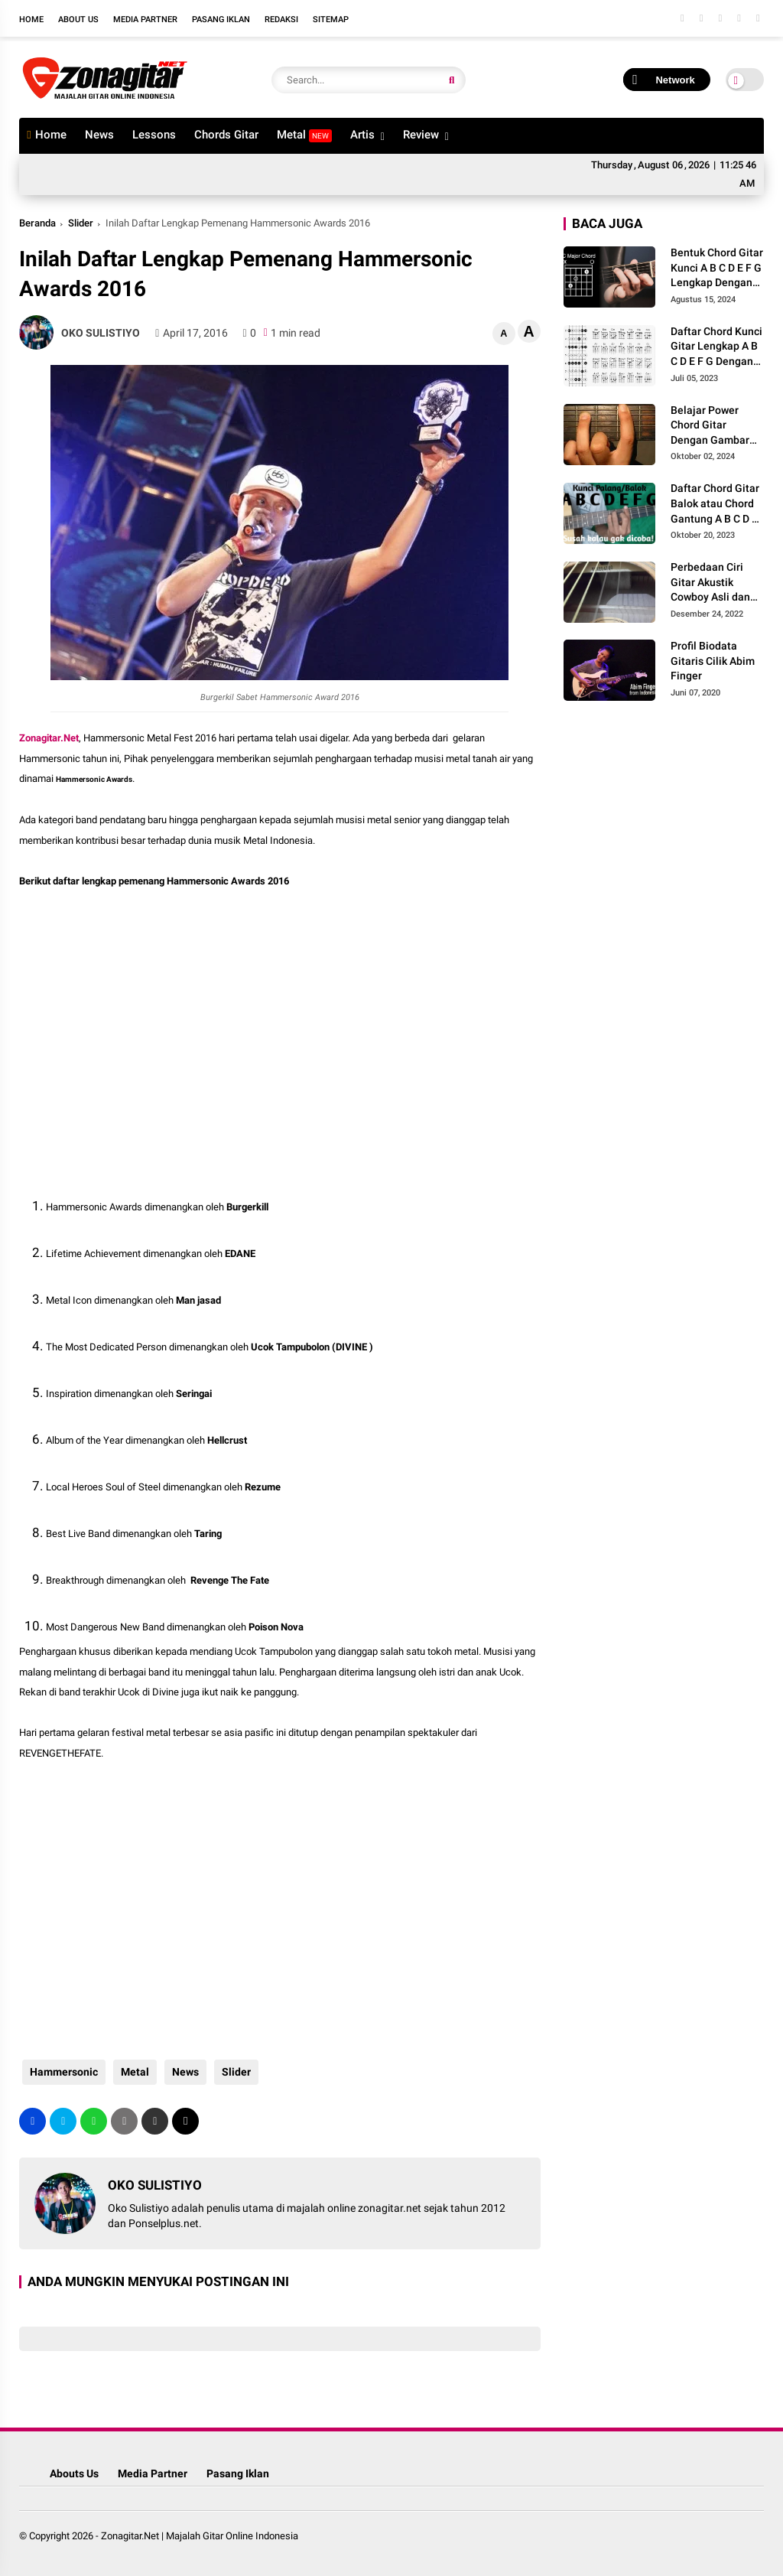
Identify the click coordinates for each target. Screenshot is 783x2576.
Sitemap (331, 19)
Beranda (37, 223)
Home (31, 19)
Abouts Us (74, 2473)
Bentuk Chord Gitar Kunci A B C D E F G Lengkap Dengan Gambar (717, 268)
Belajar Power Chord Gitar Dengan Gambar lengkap (710, 426)
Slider (80, 223)
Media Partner (145, 19)
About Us (78, 19)
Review (421, 135)
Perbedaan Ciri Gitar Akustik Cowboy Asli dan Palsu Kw (710, 583)
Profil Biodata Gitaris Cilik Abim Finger (713, 661)
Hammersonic (61, 2072)
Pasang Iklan (221, 19)
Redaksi (281, 19)
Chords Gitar (226, 135)
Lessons (154, 135)
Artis (362, 135)
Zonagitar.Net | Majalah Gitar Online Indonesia (199, 2536)
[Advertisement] (141, 1028)
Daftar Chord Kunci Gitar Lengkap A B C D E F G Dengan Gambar (716, 347)
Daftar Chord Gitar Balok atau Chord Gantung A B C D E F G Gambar (715, 504)
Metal (304, 135)
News (99, 135)
